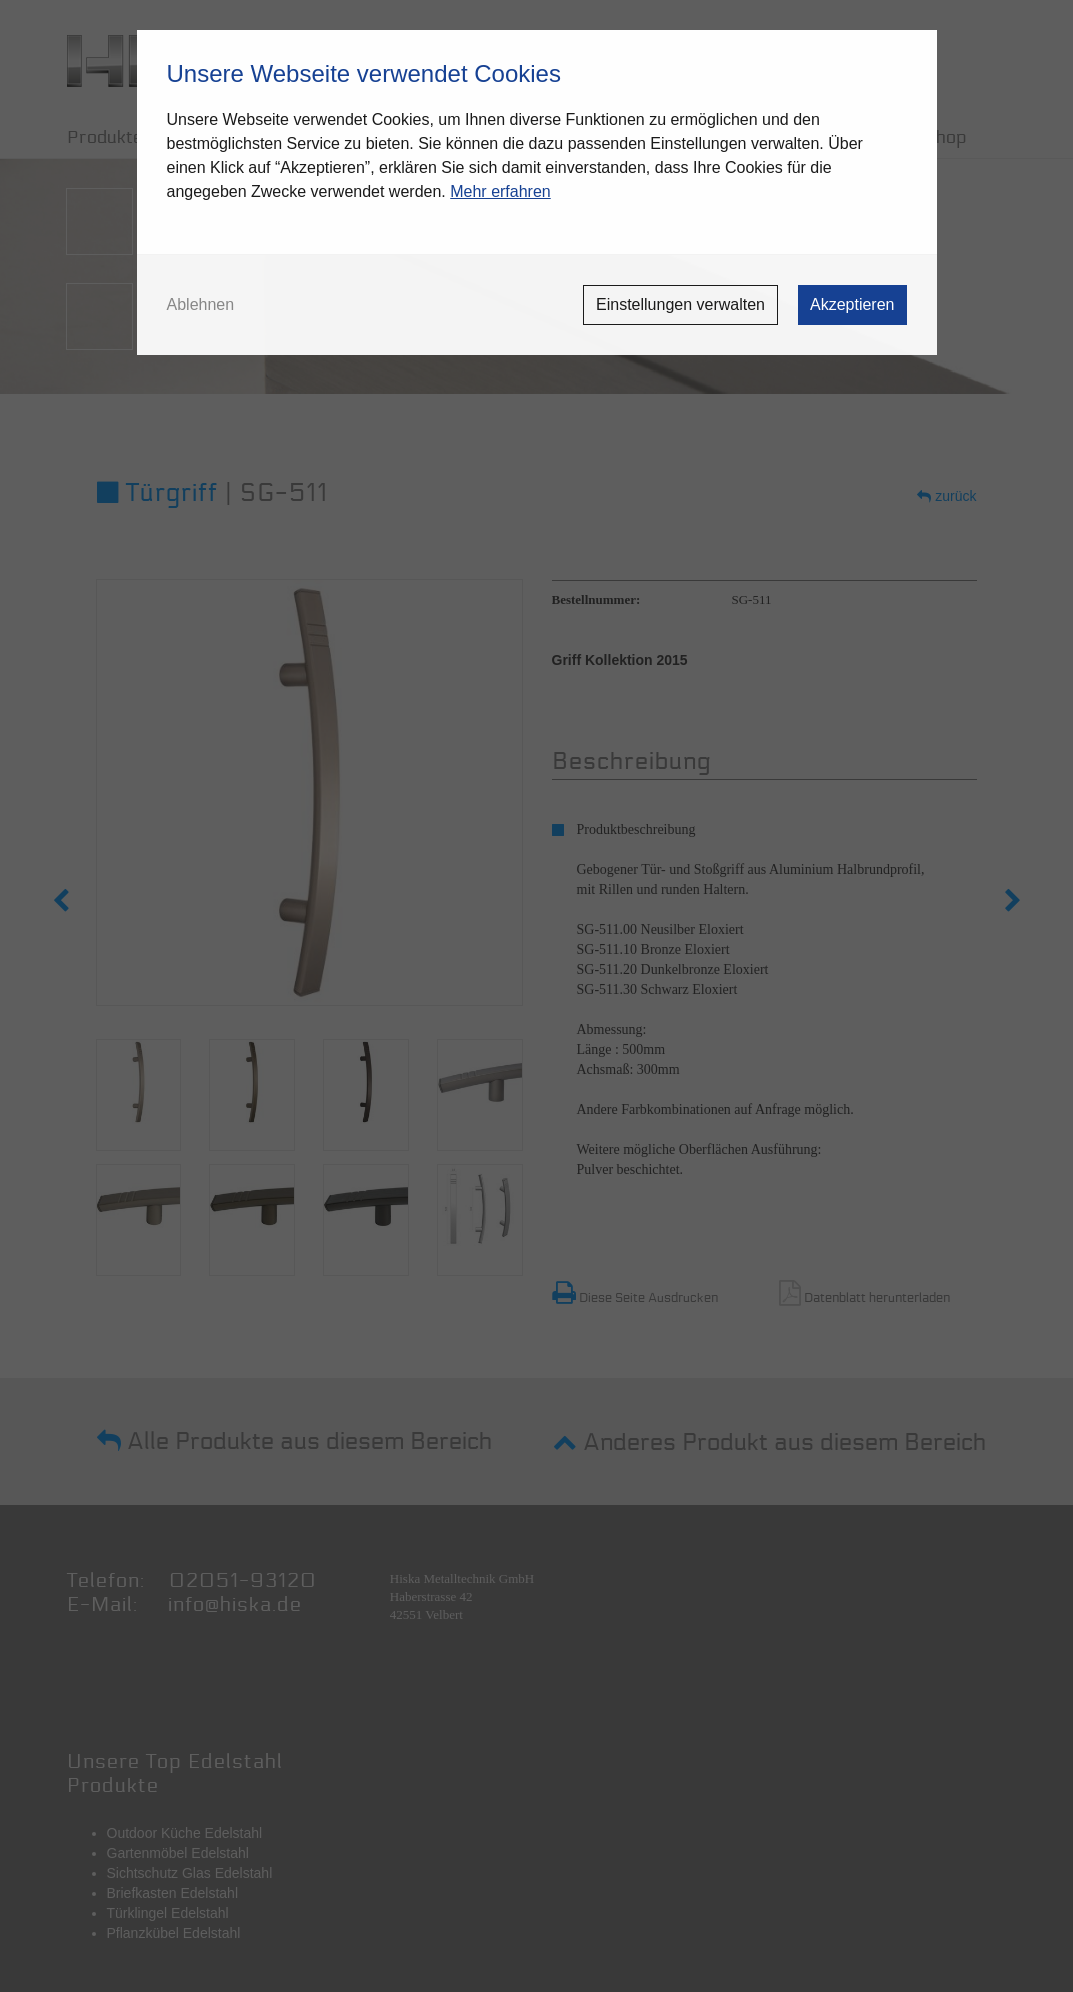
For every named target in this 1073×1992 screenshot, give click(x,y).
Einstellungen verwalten (680, 304)
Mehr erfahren (500, 191)
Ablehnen (201, 305)
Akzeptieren (852, 304)
